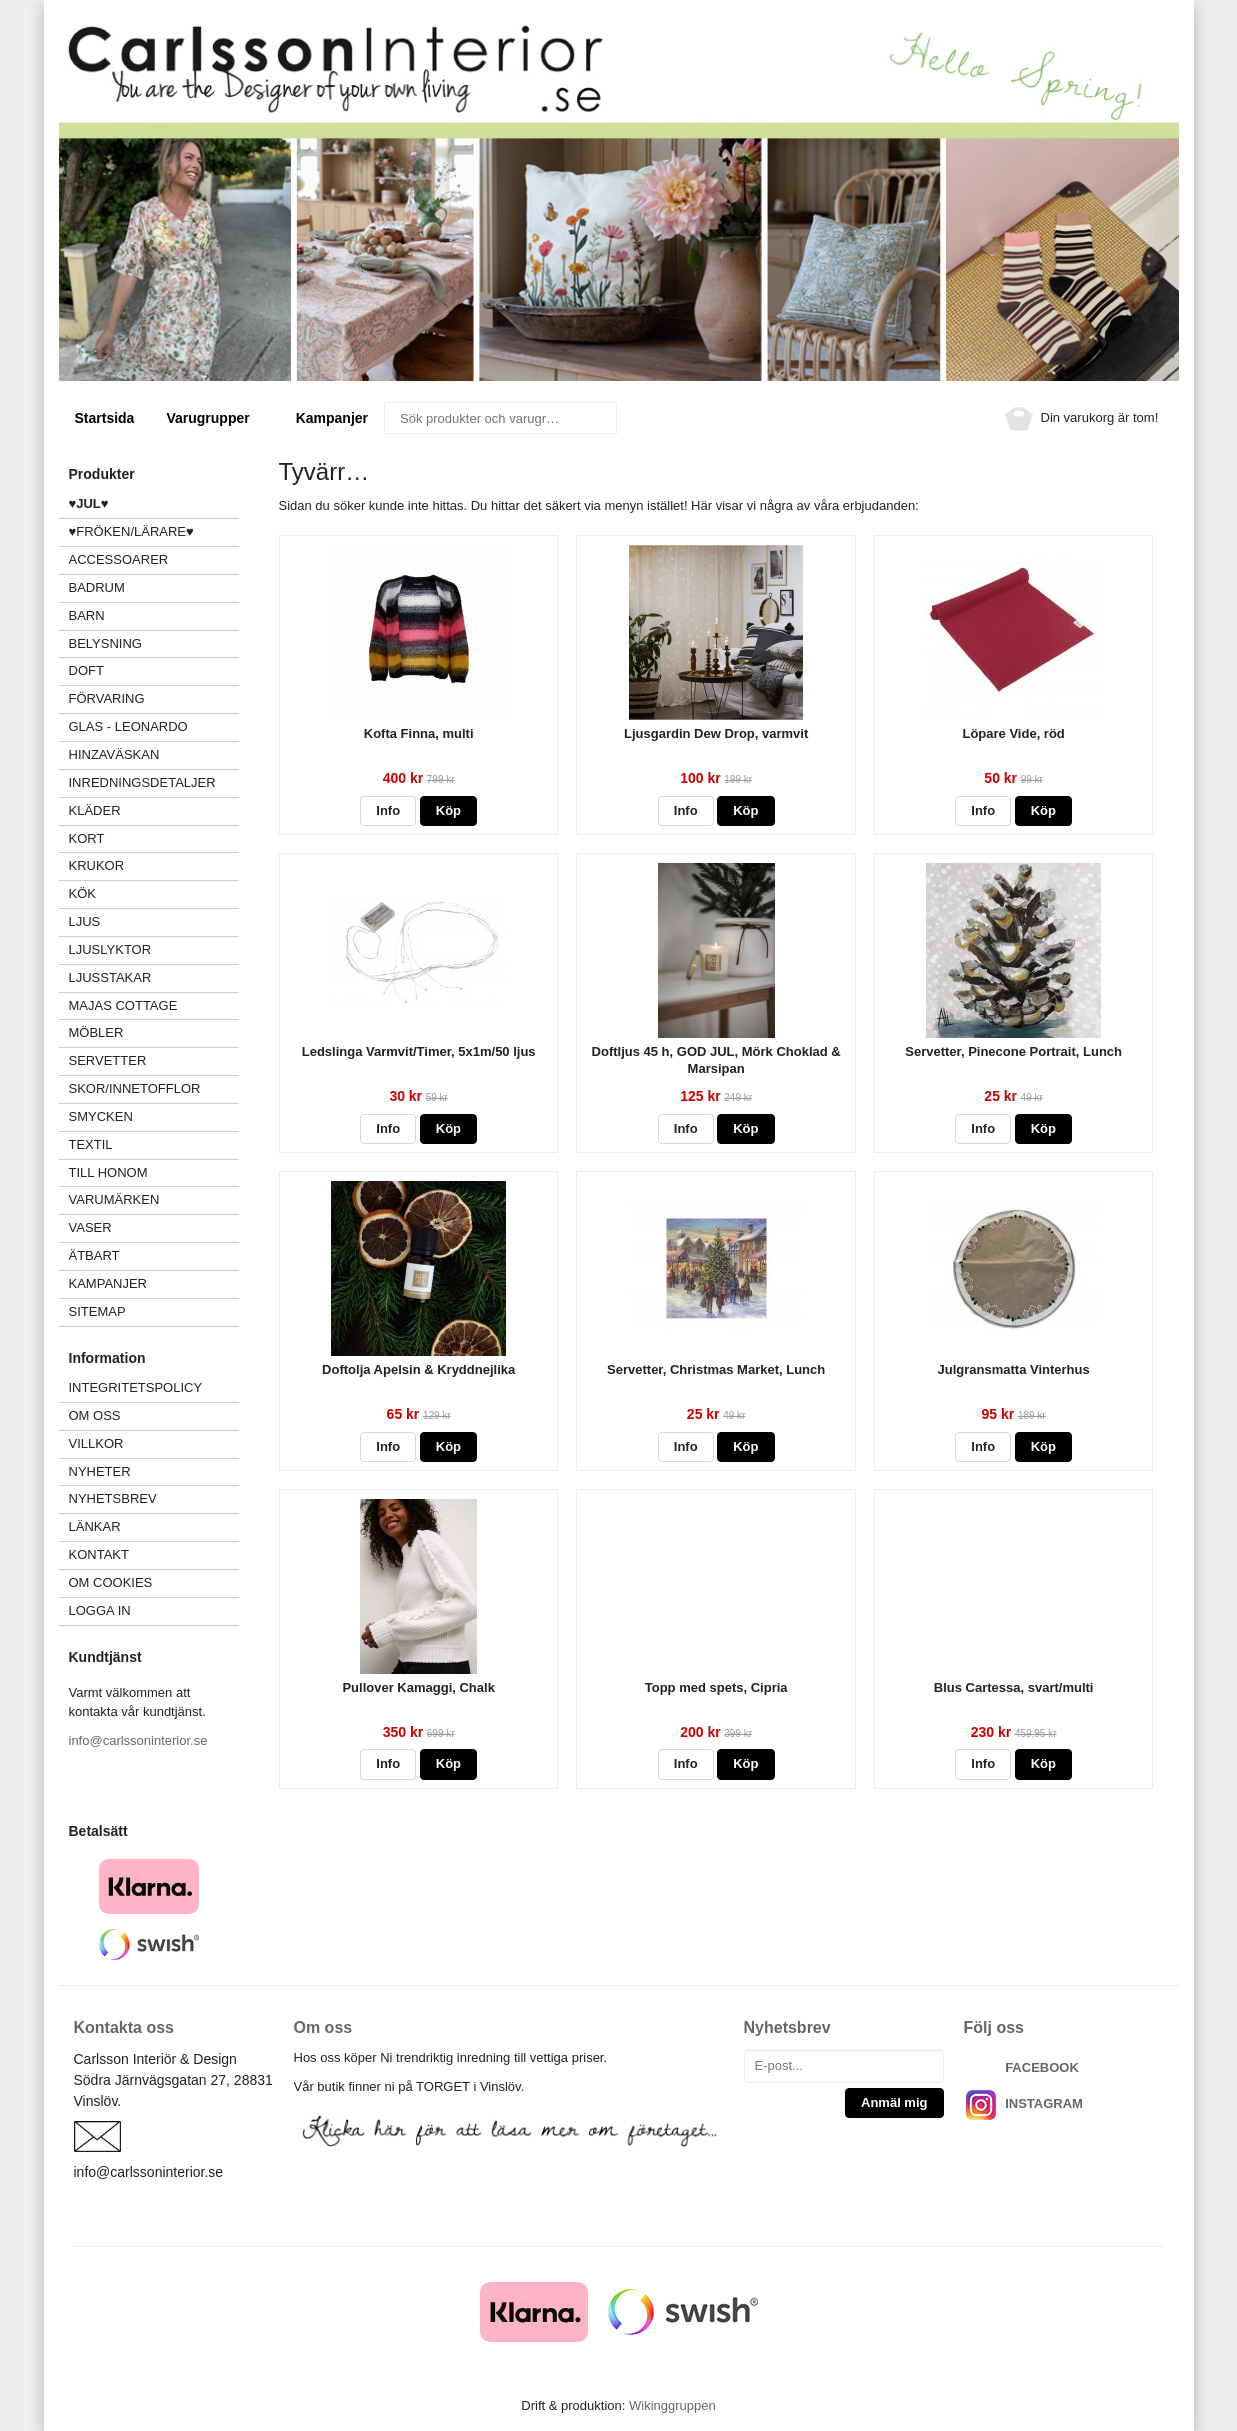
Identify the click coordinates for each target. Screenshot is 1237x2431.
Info (388, 810)
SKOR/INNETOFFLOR (135, 1088)
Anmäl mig (894, 2102)
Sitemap (97, 1311)
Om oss (95, 1415)
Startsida (105, 418)
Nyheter (100, 1471)
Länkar (95, 1526)
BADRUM (97, 587)
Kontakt (99, 1554)
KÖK (82, 893)
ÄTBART (154, 1255)
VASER (90, 1227)
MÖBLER (96, 1032)
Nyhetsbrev (113, 1498)
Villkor (96, 1443)
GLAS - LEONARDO (128, 726)
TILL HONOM (108, 1172)
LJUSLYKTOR (110, 949)
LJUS (154, 921)
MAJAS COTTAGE (123, 1005)
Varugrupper (214, 418)
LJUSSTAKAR (110, 977)
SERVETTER (108, 1060)
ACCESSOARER (154, 559)
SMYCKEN (154, 1116)
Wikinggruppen (672, 2405)
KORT (87, 838)
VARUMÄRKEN (154, 1199)
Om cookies (111, 1582)
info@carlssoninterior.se (138, 1740)
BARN (87, 615)
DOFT (154, 670)
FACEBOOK (1042, 2067)
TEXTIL (154, 1144)
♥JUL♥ (89, 503)
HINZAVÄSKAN (114, 754)
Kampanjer (332, 418)
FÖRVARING (107, 698)
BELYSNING (105, 643)
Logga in (100, 1610)
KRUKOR (97, 865)
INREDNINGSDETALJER (142, 782)
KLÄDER (154, 810)
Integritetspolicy (136, 1387)
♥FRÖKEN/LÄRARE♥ (131, 531)
